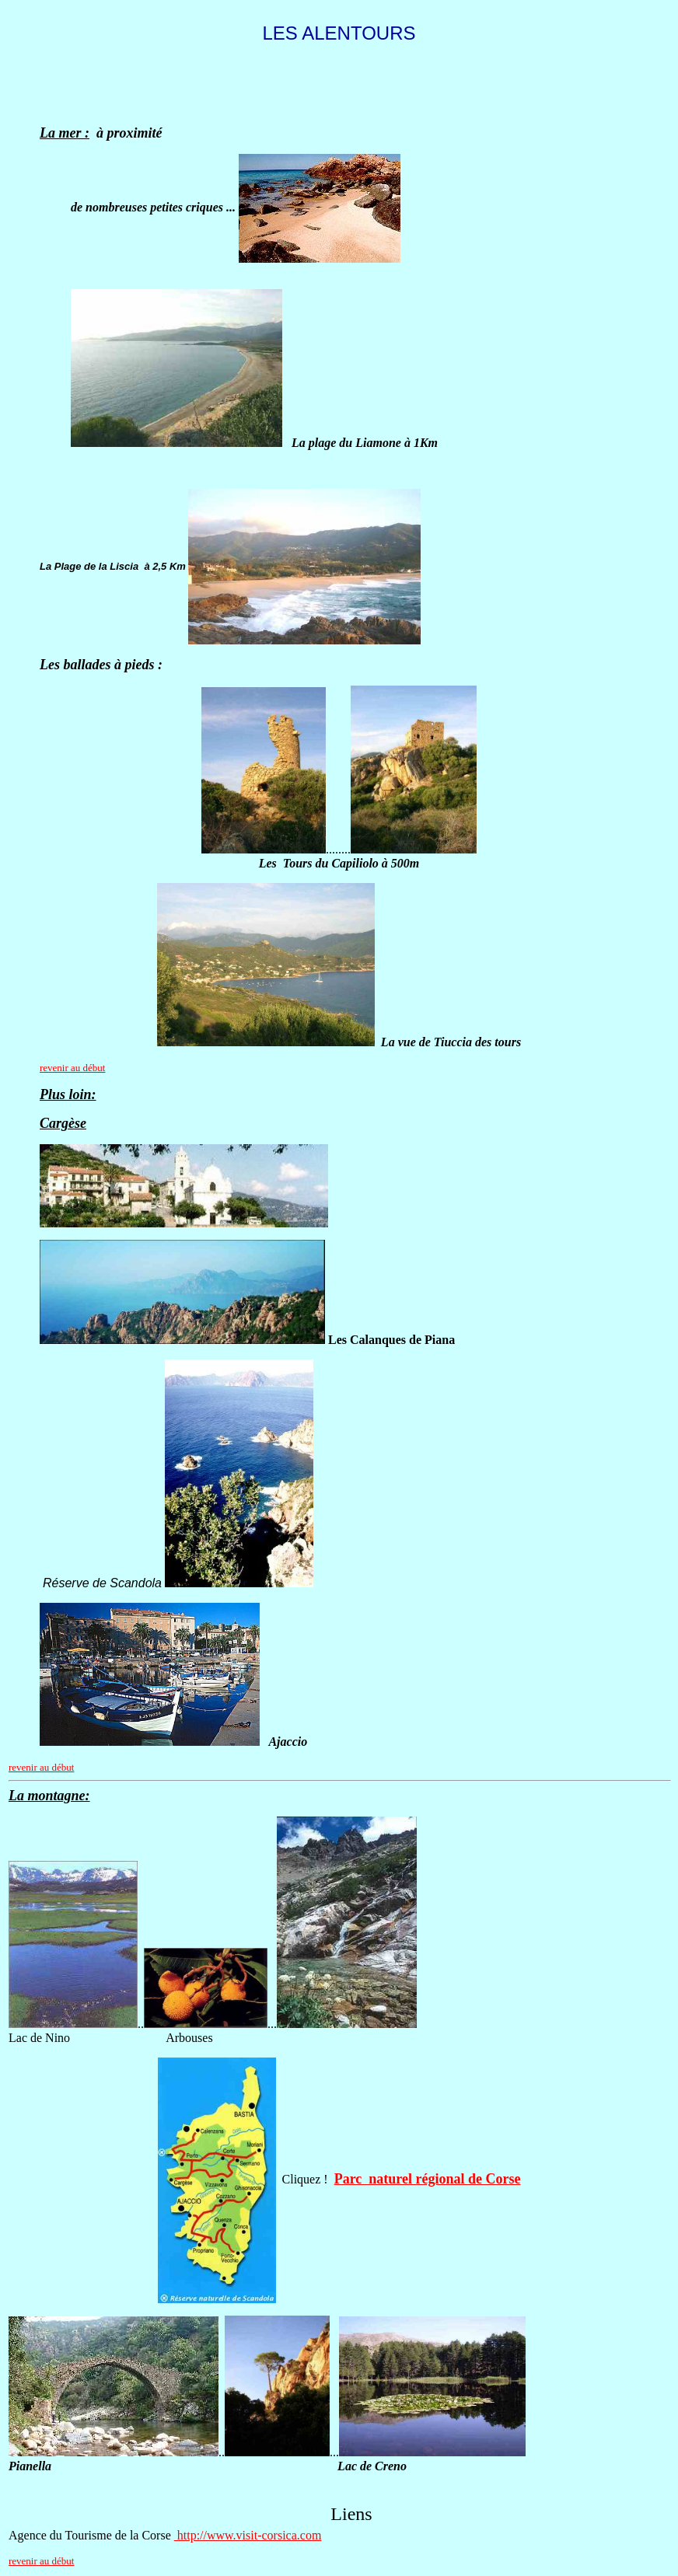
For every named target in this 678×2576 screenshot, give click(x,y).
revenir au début (72, 1067)
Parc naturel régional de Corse (427, 2179)
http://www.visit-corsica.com (248, 2535)
